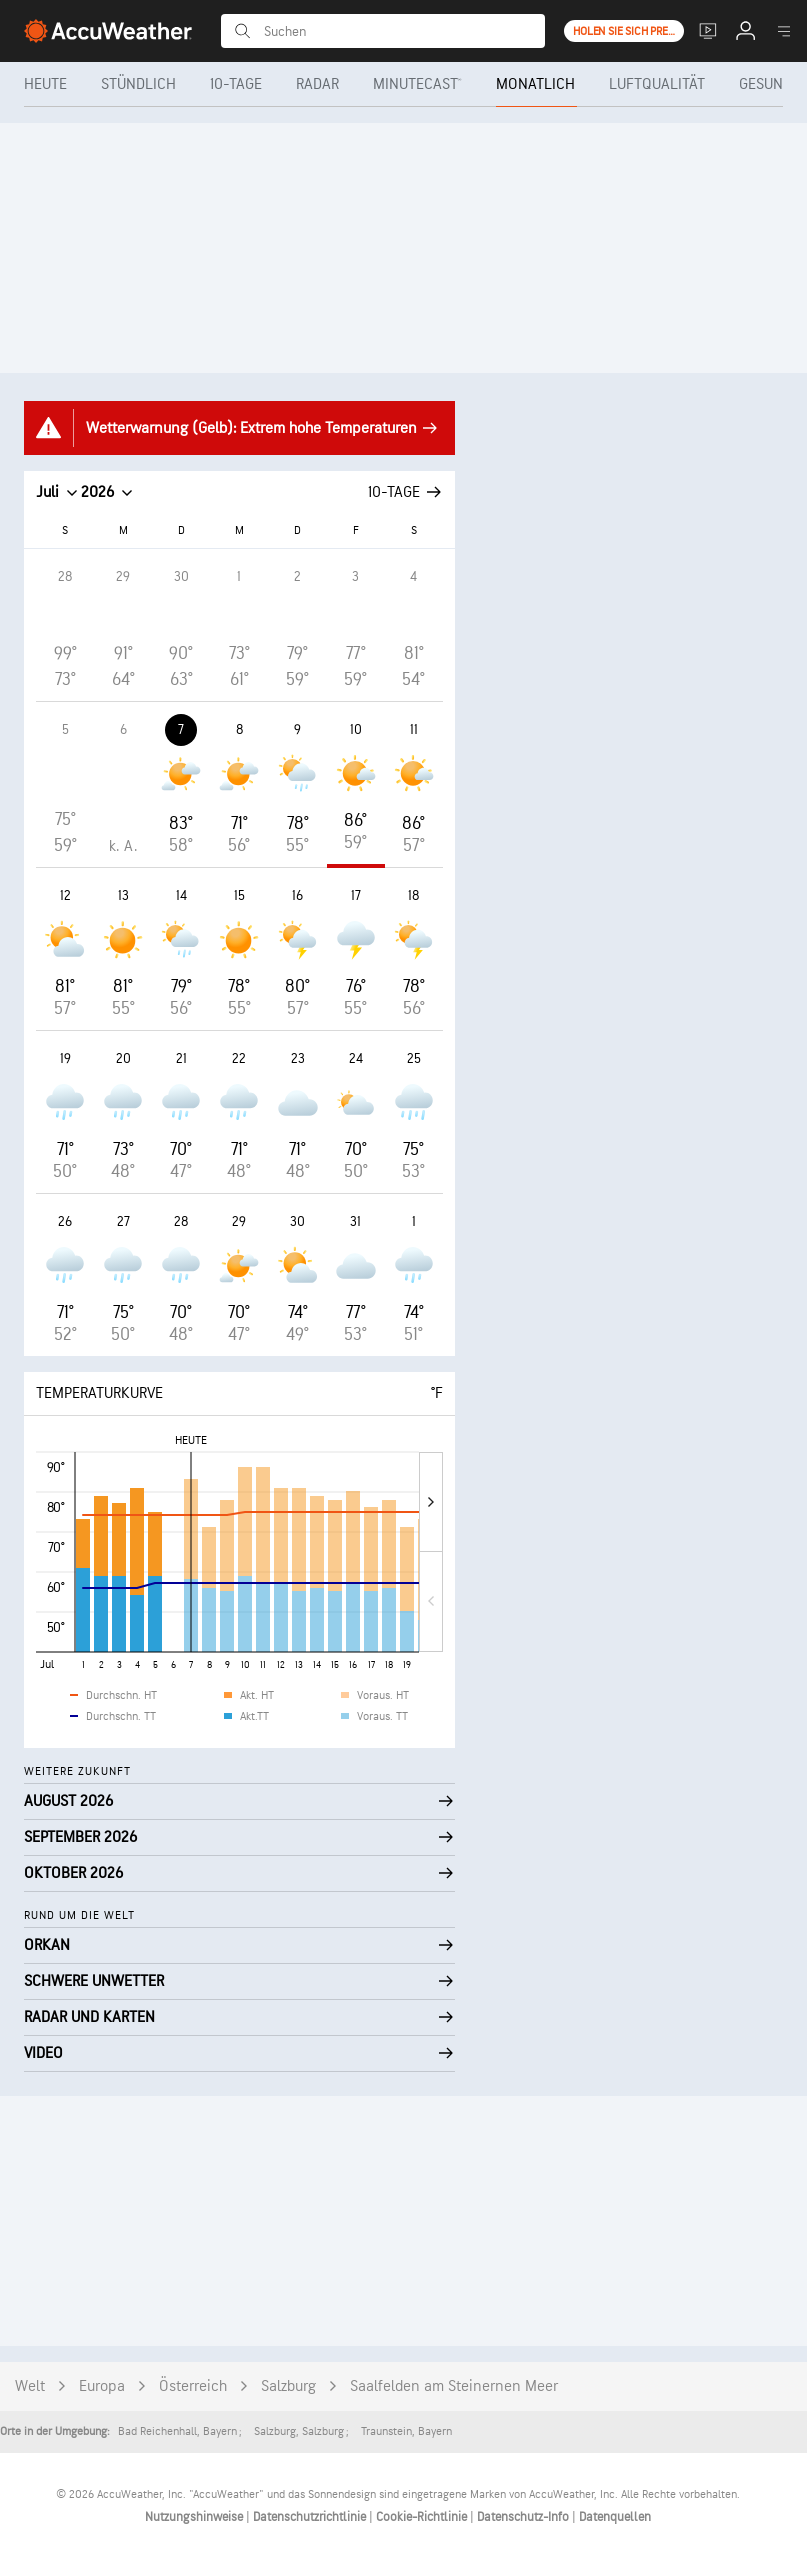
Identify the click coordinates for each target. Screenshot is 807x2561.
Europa (102, 2386)
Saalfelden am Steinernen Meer (454, 2386)
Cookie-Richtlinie (423, 2517)
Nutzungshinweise (195, 2517)
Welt (30, 2386)
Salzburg (288, 2386)
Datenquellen (615, 2517)
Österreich (193, 2386)
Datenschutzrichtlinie (311, 2517)
